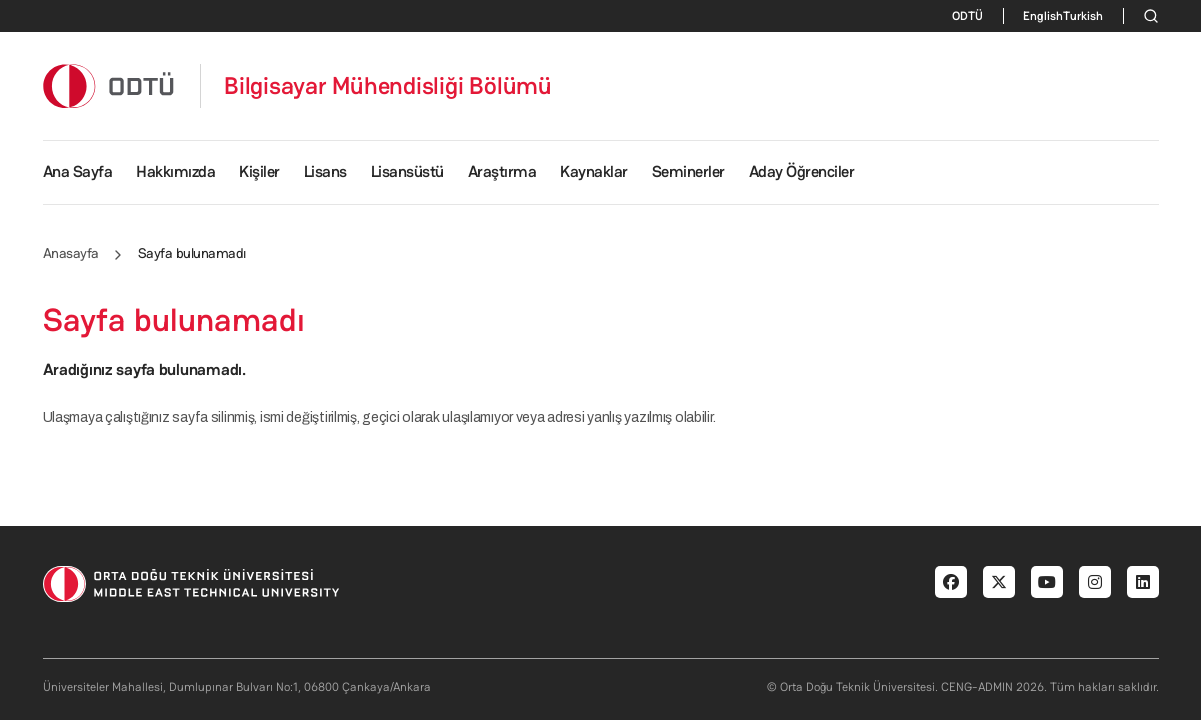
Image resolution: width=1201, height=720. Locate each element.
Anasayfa (71, 253)
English (1043, 16)
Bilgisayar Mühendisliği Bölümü (388, 86)
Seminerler (688, 171)
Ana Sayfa (78, 171)
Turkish (1083, 16)
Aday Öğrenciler (802, 171)
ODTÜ (967, 16)
